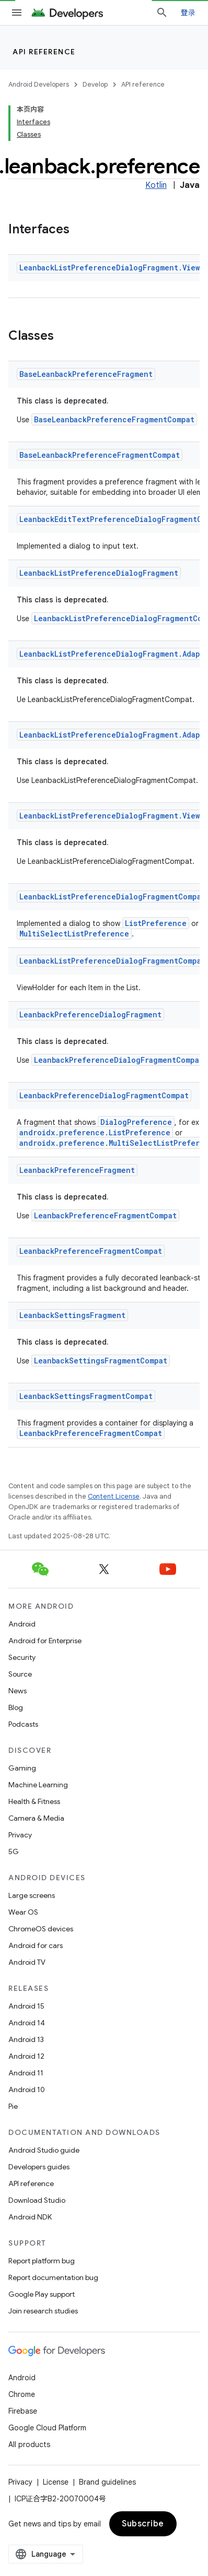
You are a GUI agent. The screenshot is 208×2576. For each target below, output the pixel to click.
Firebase (22, 2411)
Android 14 (26, 2022)
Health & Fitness (34, 1801)
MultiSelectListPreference (74, 934)
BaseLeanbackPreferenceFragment (86, 374)
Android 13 (26, 2039)
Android (22, 1624)
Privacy (20, 1834)
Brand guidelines (107, 2482)
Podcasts (23, 1724)
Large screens (31, 1895)
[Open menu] (16, 12)
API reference (44, 51)
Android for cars (35, 1945)
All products (29, 2444)
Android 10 (26, 2089)
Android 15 (26, 2006)
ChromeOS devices (40, 1928)
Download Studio (36, 2200)
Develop (95, 84)
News (17, 1690)
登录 (188, 12)
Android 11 (25, 2073)
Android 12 (26, 2056)
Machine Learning (38, 1784)
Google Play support (41, 2294)
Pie (13, 2106)
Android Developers (38, 84)
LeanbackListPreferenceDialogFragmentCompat (112, 896)
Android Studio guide (43, 2150)
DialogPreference (136, 1122)
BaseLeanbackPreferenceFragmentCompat (114, 419)
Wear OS (23, 1912)
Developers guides (39, 2166)
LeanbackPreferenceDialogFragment (90, 1014)
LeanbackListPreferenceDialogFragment (98, 573)
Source (20, 1674)
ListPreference (156, 923)
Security (22, 1657)
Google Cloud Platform (47, 2427)
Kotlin (156, 185)
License (55, 2482)
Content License (114, 1496)
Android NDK (30, 2217)
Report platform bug (41, 2260)
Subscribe (143, 2524)
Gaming (22, 1768)
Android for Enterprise (45, 1640)
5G (13, 1851)
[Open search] (162, 12)
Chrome (21, 2394)
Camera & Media (36, 1818)
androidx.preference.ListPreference (94, 1132)
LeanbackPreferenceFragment (77, 1170)
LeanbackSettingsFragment (72, 1315)
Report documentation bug (53, 2277)
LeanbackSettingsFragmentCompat (100, 1361)
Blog (15, 1707)
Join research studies (43, 2311)
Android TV (26, 1962)
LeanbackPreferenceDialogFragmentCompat (118, 1060)
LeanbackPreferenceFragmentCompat (105, 1215)
